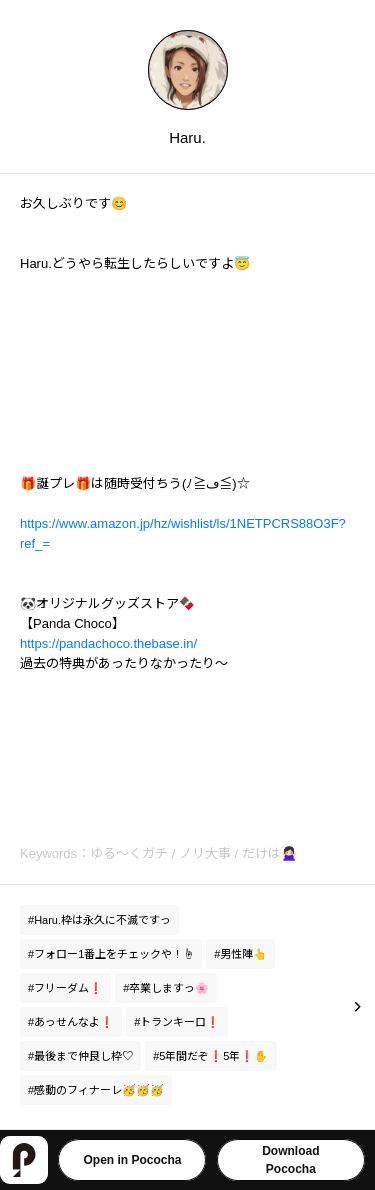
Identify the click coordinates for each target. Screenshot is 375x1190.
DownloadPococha (290, 1160)
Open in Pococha (132, 1160)
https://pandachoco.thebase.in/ (108, 643)
